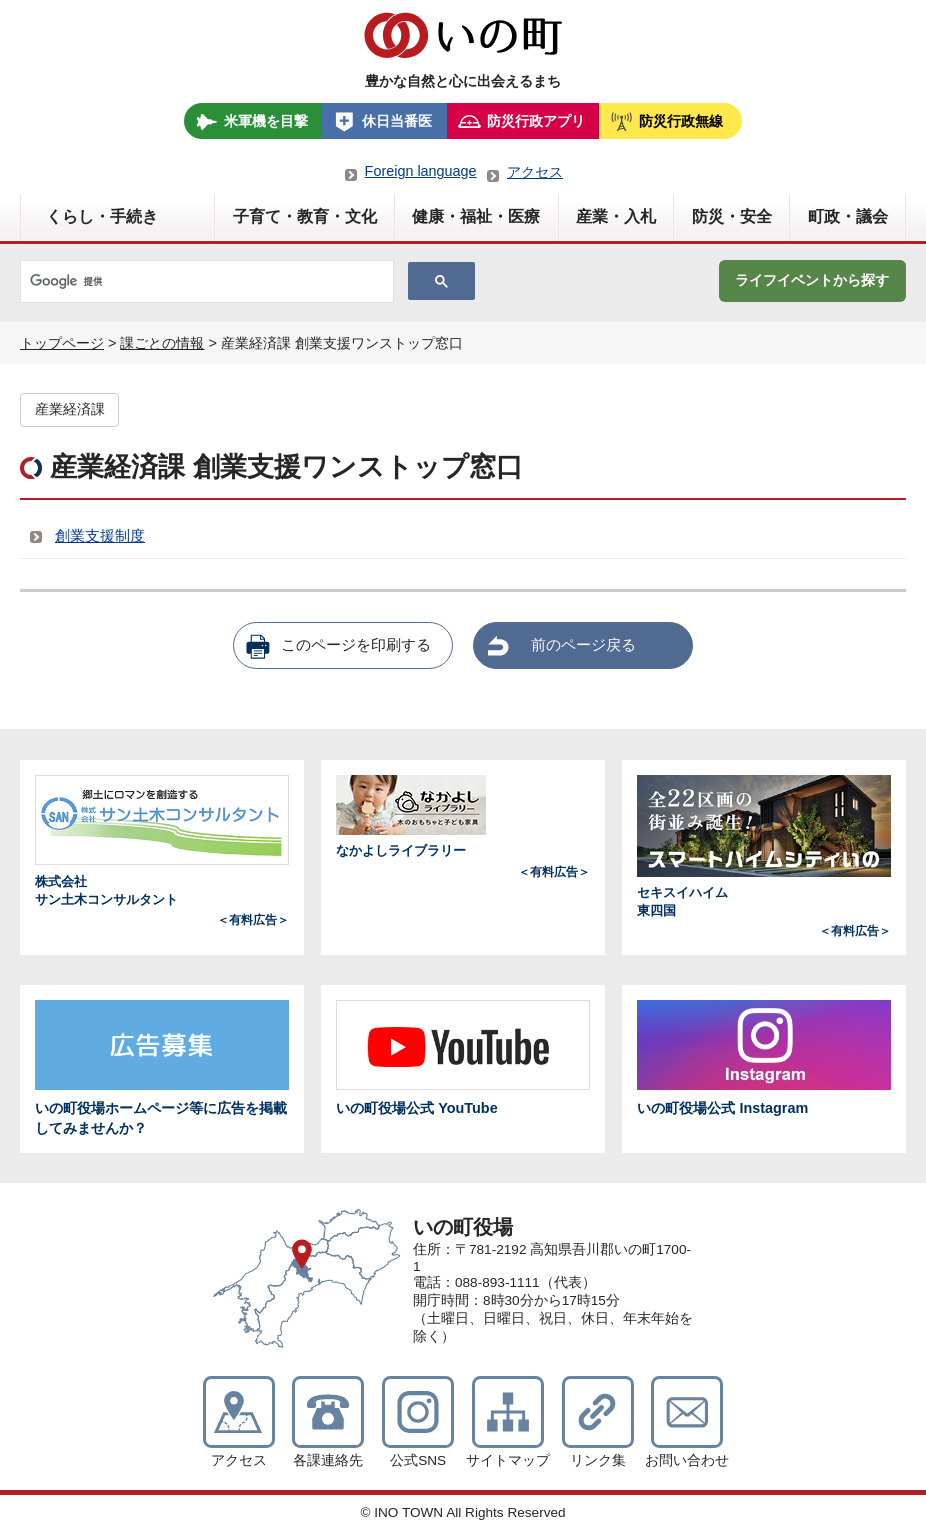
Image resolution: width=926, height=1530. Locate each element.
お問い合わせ (687, 1460)
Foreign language (421, 171)
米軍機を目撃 (266, 121)
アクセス (535, 172)
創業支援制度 (100, 535)
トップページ (62, 343)
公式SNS (418, 1460)
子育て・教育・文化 (305, 216)
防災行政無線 (681, 121)
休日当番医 (397, 121)
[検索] (205, 282)
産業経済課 (70, 409)
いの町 (463, 35)
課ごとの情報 (162, 343)
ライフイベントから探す (812, 280)
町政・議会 (848, 216)
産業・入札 (616, 216)
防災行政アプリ (536, 121)
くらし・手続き (102, 216)
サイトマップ (508, 1460)
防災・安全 (732, 216)
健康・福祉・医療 (476, 216)
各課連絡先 (328, 1460)
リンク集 (598, 1460)
